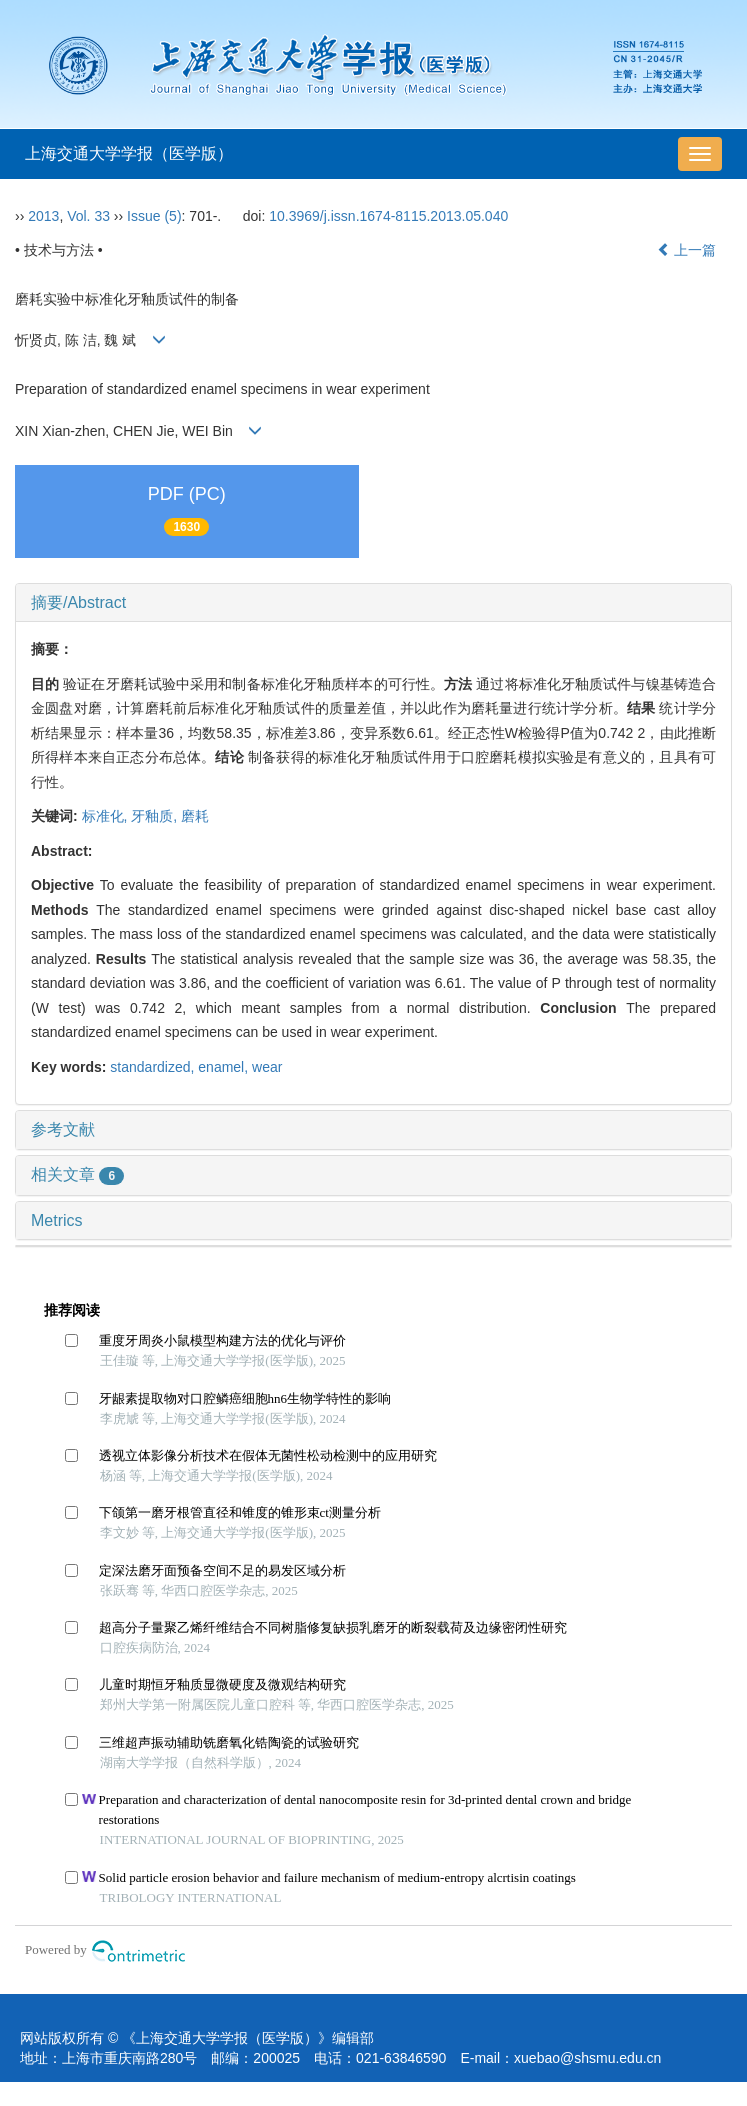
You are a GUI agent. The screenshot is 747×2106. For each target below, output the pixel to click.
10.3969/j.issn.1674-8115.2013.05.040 (388, 216)
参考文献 (63, 1129)
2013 (43, 216)
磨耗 (195, 816)
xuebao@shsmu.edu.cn (587, 2058)
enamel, (225, 1067)
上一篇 (687, 250)
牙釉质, (156, 816)
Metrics (57, 1220)
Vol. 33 (88, 216)
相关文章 (77, 1174)
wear (267, 1067)
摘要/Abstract (78, 602)
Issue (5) (154, 216)
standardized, (154, 1067)
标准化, (107, 816)
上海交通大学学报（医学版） (129, 153)
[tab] (373, 603)
